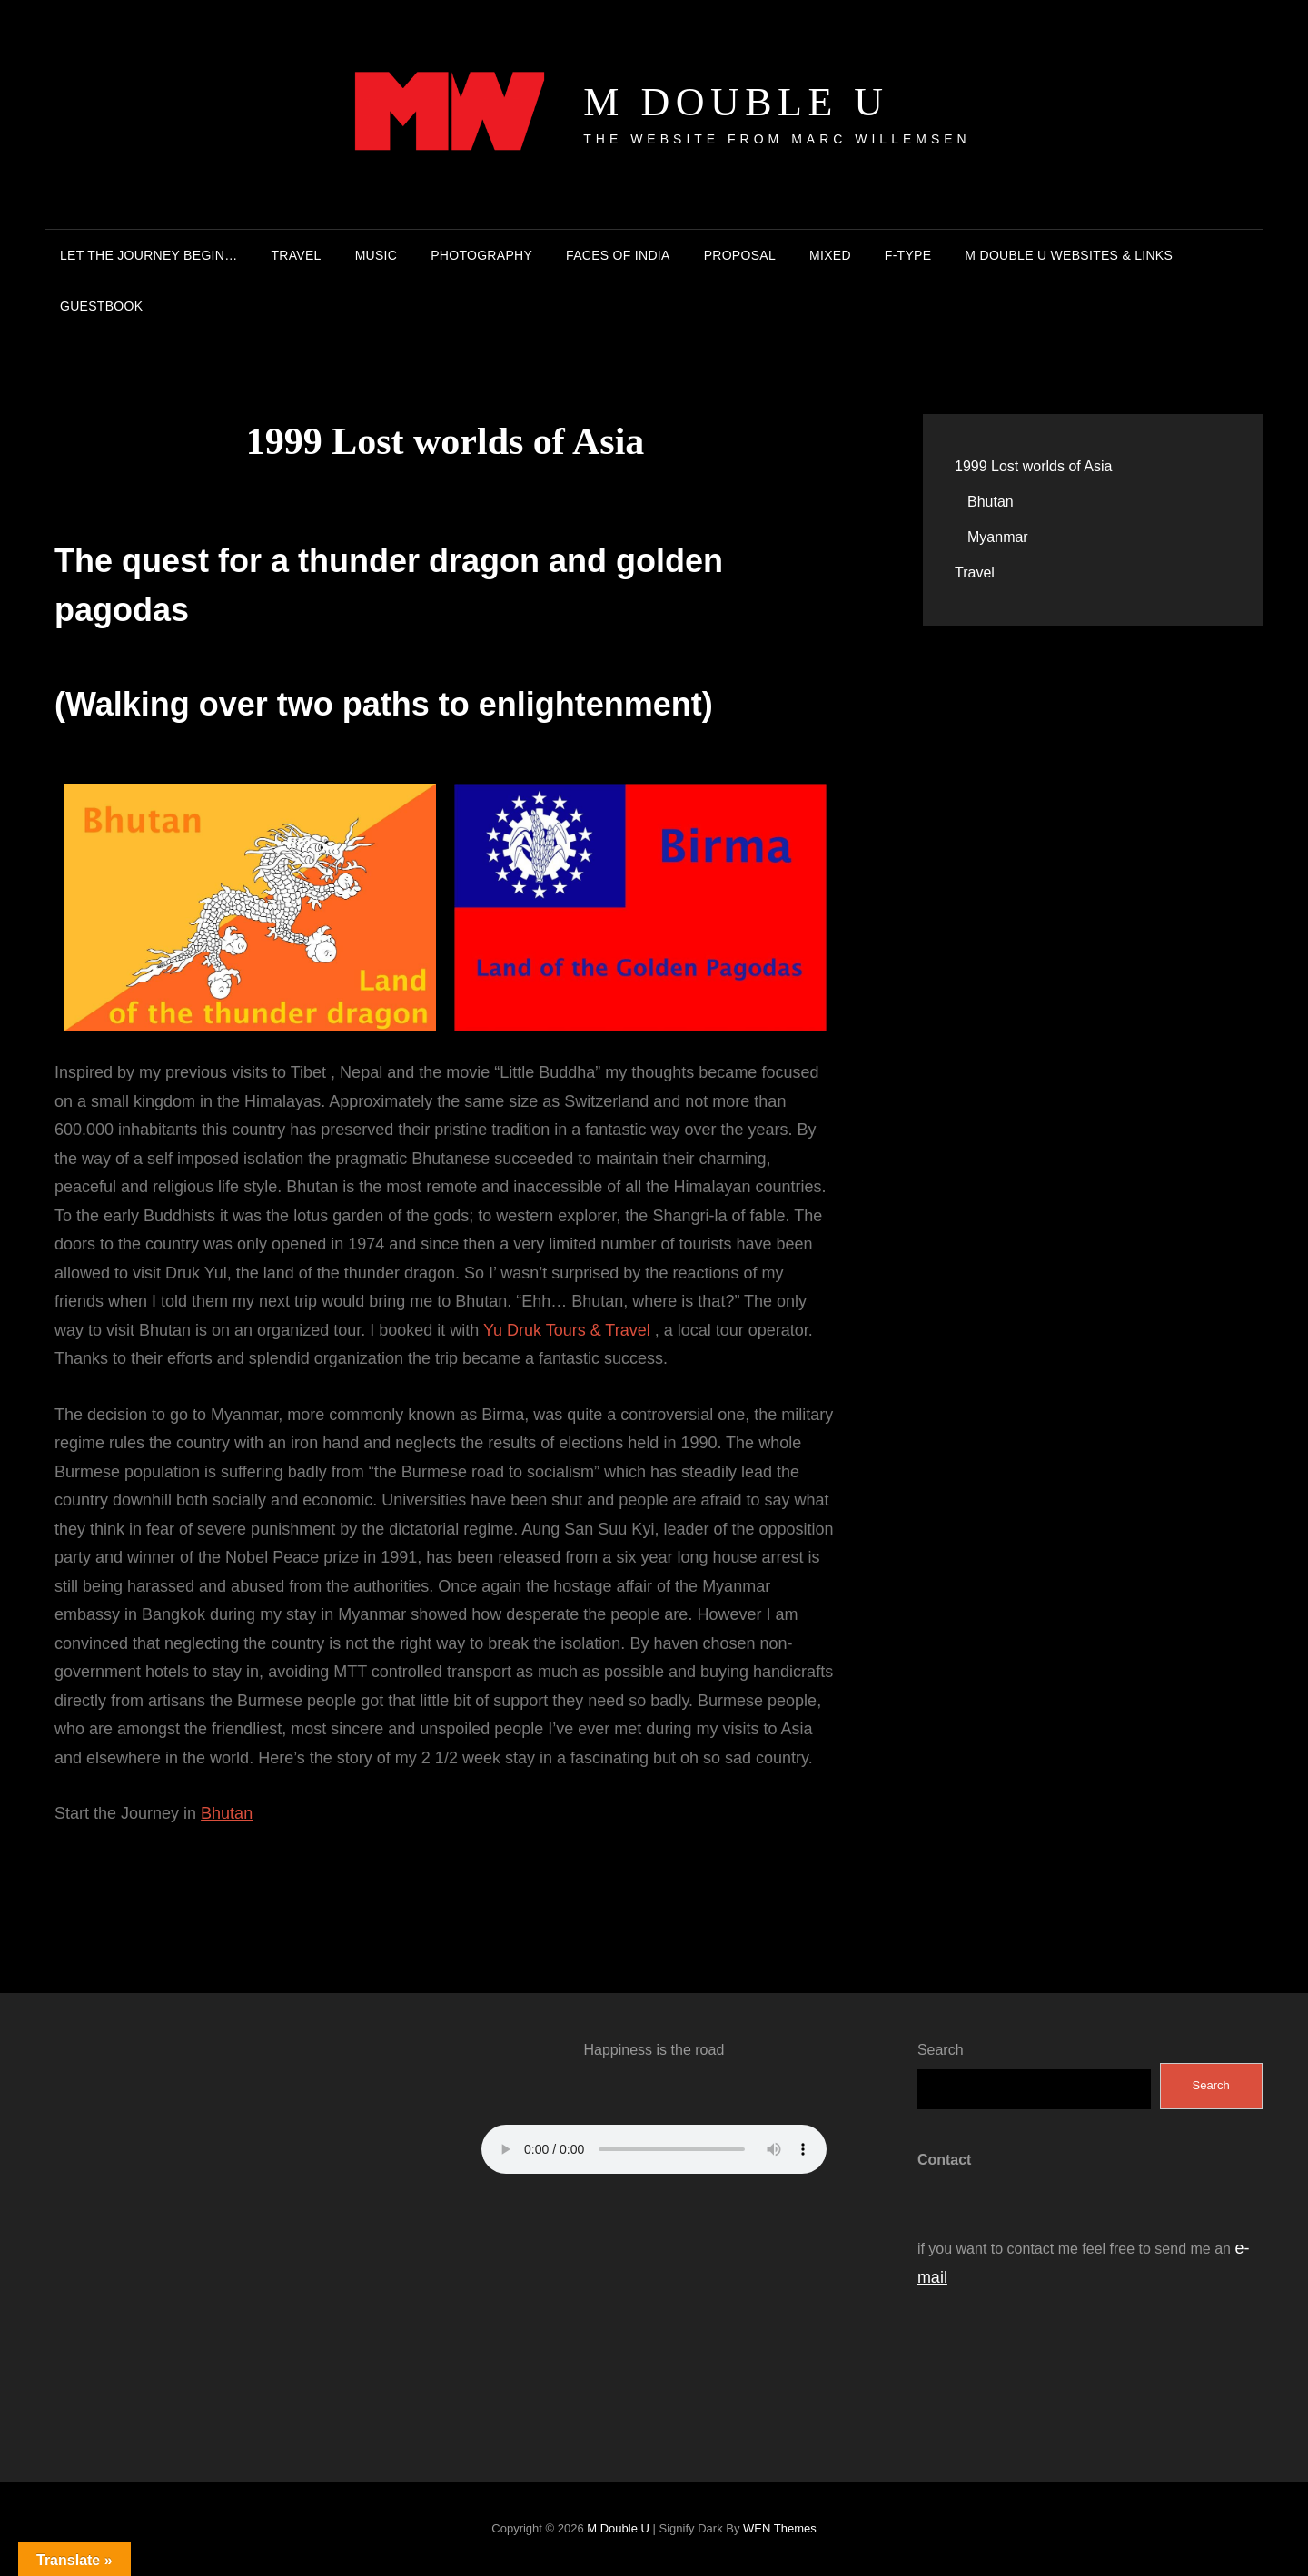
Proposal (740, 255)
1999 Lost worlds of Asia (1033, 466)
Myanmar (997, 537)
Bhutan (227, 1813)
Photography (481, 255)
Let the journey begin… (148, 255)
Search (940, 2050)
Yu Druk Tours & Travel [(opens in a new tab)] (566, 1330)
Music (376, 255)
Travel (296, 255)
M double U (735, 102)
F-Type (908, 255)
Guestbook (101, 306)
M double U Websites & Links (1069, 255)
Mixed (830, 255)
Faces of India (618, 255)
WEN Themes (780, 2528)
